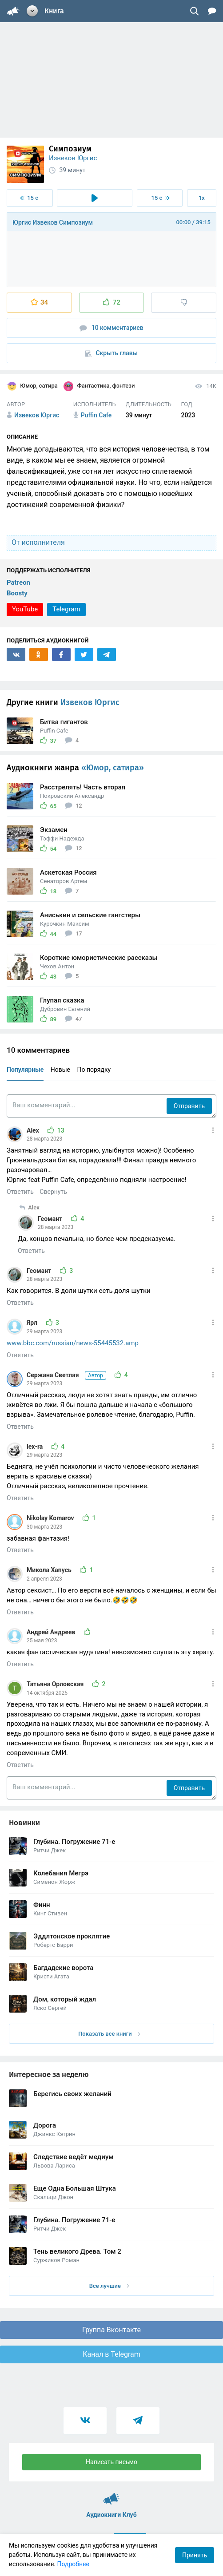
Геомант (51, 1218)
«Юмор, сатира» (112, 768)
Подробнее (73, 2564)
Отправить (189, 1106)
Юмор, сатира (32, 386)
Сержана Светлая (67, 1375)
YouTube (25, 609)
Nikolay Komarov (51, 1518)
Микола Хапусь (50, 1569)
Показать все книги (109, 2033)
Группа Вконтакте (111, 2330)
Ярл (33, 1322)
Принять (194, 2555)
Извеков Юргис (73, 158)
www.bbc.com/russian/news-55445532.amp (73, 1343)
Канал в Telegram (111, 2354)
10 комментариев (111, 328)
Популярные (25, 1069)
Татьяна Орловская (56, 1684)
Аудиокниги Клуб (111, 2494)
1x (202, 197)
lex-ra (35, 1446)
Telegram (66, 609)
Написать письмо (111, 2461)
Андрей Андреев (52, 1632)
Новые (60, 1069)
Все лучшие (109, 2286)
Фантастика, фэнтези (99, 386)
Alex (33, 1130)
